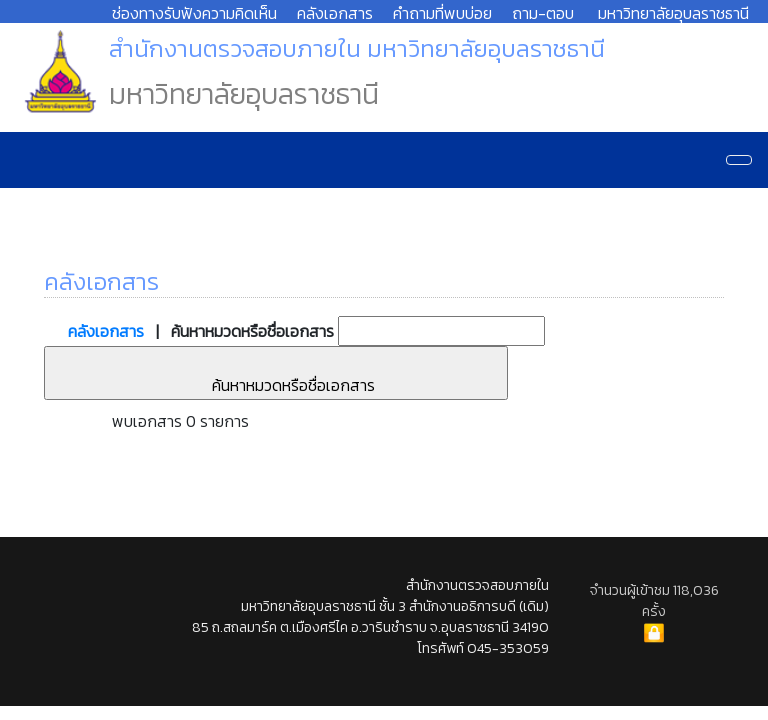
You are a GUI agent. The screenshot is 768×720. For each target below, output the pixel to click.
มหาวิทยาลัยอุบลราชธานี (673, 13)
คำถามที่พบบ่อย (442, 13)
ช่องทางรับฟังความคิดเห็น (194, 13)
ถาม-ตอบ (543, 13)
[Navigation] (739, 160)
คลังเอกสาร (335, 13)
